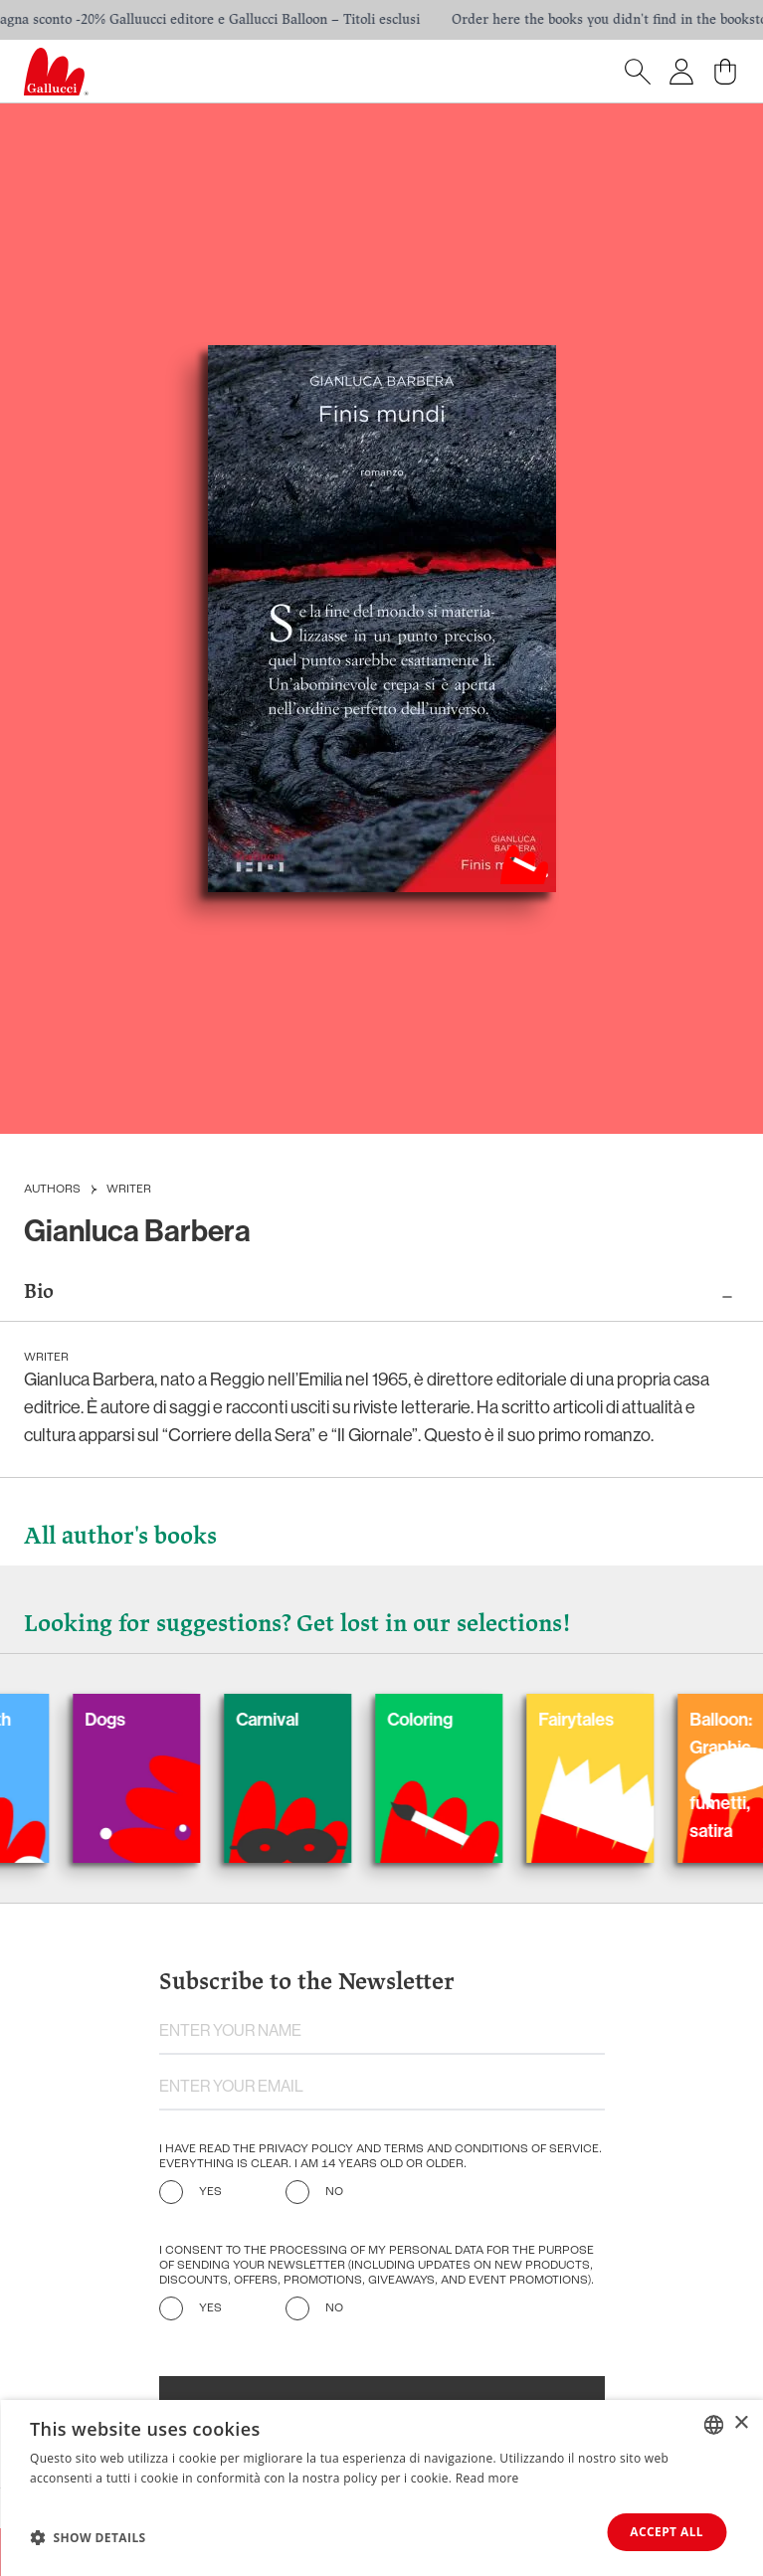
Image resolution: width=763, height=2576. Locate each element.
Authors (52, 1190)
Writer (128, 1190)
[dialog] (381, 2488)
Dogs (121, 1720)
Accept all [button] (666, 2531)
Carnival (284, 1720)
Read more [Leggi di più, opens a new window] (487, 2478)
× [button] (740, 2423)
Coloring (437, 1720)
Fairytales (593, 1720)
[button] (88, 2537)
